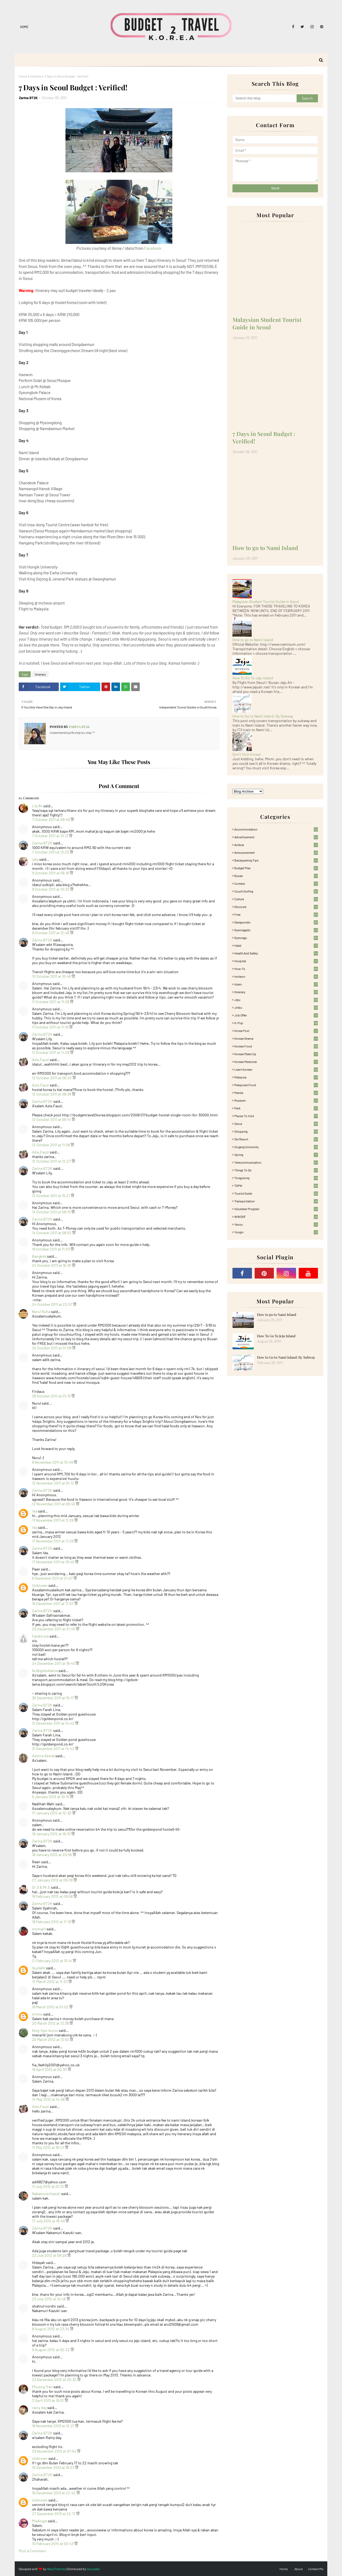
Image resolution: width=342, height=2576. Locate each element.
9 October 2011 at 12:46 (51, 932)
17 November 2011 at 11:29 (53, 1541)
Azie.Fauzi (40, 1059)
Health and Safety (276, 953)
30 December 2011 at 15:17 (53, 1698)
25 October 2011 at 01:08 (52, 1348)
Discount (276, 907)
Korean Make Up (276, 1054)
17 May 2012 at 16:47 (48, 2147)
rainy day (39, 2407)
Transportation (276, 1201)
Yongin (276, 1232)
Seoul (276, 1123)
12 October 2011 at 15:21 (51, 1195)
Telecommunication (276, 1162)
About (298, 2569)
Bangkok (39, 1256)
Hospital (276, 961)
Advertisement (276, 837)
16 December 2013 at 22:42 (54, 2493)
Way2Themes (56, 2569)
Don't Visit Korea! (246, 754)
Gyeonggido (276, 930)
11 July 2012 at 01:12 (48, 2186)
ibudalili (38, 1968)
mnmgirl (39, 1929)
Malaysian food (276, 1085)
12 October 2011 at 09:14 (52, 1119)
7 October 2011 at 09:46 (51, 819)
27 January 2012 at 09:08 (52, 1880)
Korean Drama (276, 1038)
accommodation (276, 829)
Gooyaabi (93, 2569)
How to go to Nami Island (265, 547)
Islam (276, 984)
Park (276, 1108)
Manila (276, 1092)
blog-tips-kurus (45, 2030)
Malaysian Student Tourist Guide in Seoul (266, 323)
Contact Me (315, 2569)
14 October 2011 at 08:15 (51, 1212)
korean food (276, 1046)
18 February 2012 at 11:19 (52, 1921)
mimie (37, 2014)
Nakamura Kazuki (46, 2193)
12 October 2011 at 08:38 (52, 1094)
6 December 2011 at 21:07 (52, 1578)
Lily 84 (37, 806)
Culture (276, 899)
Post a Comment (32, 2550)
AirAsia (276, 845)
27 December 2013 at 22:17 (54, 2513)
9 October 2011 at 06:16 (51, 873)
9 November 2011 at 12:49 (53, 1462)
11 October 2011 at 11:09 (51, 1001)
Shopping (276, 1131)
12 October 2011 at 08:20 (52, 1077)
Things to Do (276, 1170)
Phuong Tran (42, 2386)
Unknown (40, 1585)
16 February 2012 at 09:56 (52, 1896)
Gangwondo (276, 922)
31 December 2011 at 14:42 (53, 1723)
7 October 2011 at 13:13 (50, 835)
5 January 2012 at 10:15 (51, 1796)
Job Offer (276, 1015)
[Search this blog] (264, 98)
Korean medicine (276, 1061)
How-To (276, 969)
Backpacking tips (276, 860)
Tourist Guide (276, 1193)
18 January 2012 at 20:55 (52, 1854)
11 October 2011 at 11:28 (51, 1052)
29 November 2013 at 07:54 (54, 2451)
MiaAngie (39, 2521)
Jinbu (276, 1007)
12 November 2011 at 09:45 (54, 1504)
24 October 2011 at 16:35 (52, 1265)
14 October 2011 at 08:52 (52, 1232)
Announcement (276, 852)
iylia (35, 859)
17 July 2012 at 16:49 (48, 2221)
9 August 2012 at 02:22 (51, 2349)
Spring (276, 1154)
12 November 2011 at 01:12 (53, 1483)
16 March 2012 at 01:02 (50, 2007)
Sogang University (276, 1147)
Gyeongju (276, 938)
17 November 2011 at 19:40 (53, 1562)
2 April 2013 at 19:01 (48, 2400)
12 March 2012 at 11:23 (50, 1981)
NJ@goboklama (45, 1670)
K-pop (276, 1023)
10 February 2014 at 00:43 (53, 2543)
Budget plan (276, 868)
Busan (276, 876)
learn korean (276, 1069)
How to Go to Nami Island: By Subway (262, 716)
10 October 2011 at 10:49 (52, 976)
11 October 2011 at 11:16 (50, 1027)
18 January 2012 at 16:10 (51, 1833)
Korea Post (276, 1030)
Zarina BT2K (28, 98)
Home (24, 27)
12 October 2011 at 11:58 (51, 1145)
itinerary (35, 76)
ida (34, 1511)
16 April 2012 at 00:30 (50, 2069)
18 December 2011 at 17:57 (53, 1603)
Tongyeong (276, 1178)
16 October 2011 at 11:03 (51, 1249)
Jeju (276, 999)
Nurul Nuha (41, 1311)
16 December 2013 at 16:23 (53, 2467)
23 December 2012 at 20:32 (54, 2379)
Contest (276, 883)
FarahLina (40, 1636)
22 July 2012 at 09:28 (49, 2255)
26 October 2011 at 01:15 (51, 1396)
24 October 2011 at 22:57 (52, 1304)
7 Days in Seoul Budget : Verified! (263, 437)
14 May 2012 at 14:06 (48, 2099)
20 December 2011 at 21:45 (54, 1629)
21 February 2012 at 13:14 (52, 1960)
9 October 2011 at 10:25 (51, 889)
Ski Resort (276, 1139)
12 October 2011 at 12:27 (52, 1161)
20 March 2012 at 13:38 (50, 2023)
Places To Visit (276, 1116)
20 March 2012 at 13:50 (51, 2039)
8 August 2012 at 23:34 (51, 2328)
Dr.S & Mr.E (41, 1887)
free (276, 914)
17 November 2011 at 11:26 (53, 1520)
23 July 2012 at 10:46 (49, 2299)
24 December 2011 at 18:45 (54, 1663)
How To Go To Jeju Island (252, 678)
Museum (276, 1100)
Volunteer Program (276, 1209)
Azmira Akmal (43, 1755)
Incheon (276, 976)
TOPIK (276, 1185)
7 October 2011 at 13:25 (51, 852)
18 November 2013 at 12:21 (53, 2425)
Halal (276, 945)
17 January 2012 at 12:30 (52, 1813)
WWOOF (276, 1216)
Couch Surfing (276, 891)
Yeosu (276, 1224)
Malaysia (276, 1077)
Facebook (152, 248)
